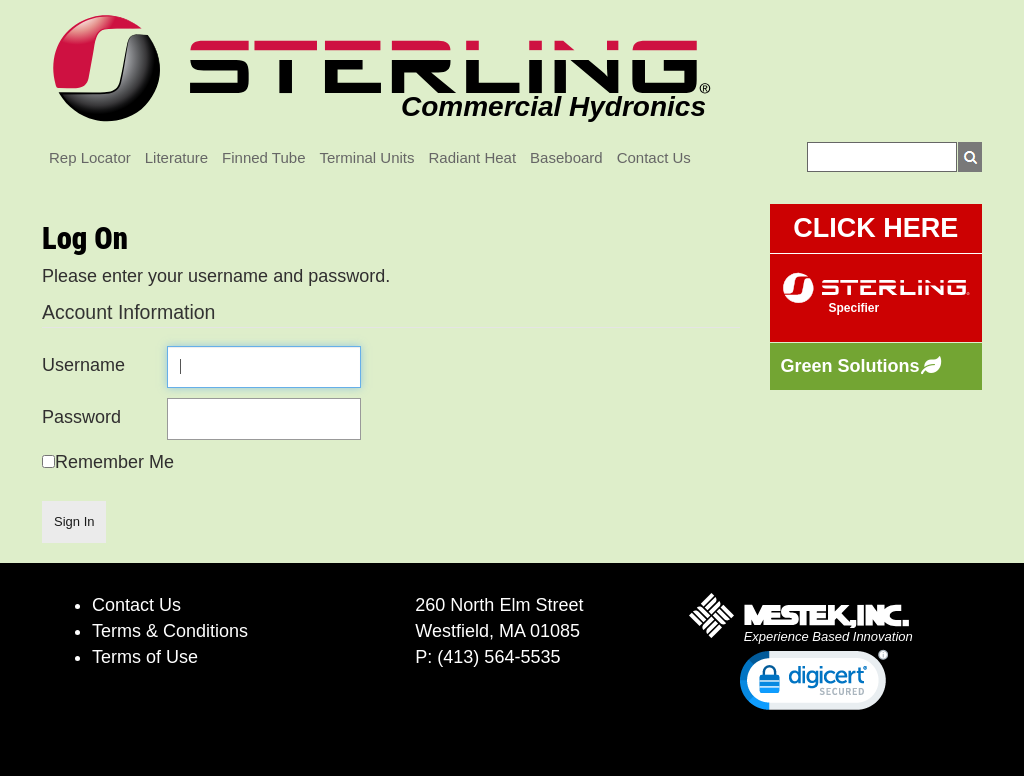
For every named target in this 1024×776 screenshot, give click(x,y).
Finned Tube (263, 157)
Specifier (854, 308)
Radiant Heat (473, 157)
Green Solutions (850, 366)
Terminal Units (367, 157)
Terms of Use (145, 657)
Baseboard (566, 157)
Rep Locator (90, 157)
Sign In (74, 521)
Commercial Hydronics (553, 106)
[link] (814, 684)
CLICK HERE (875, 228)
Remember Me (114, 462)
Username (83, 365)
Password (81, 417)
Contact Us (654, 157)
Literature (176, 157)
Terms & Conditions (170, 631)
